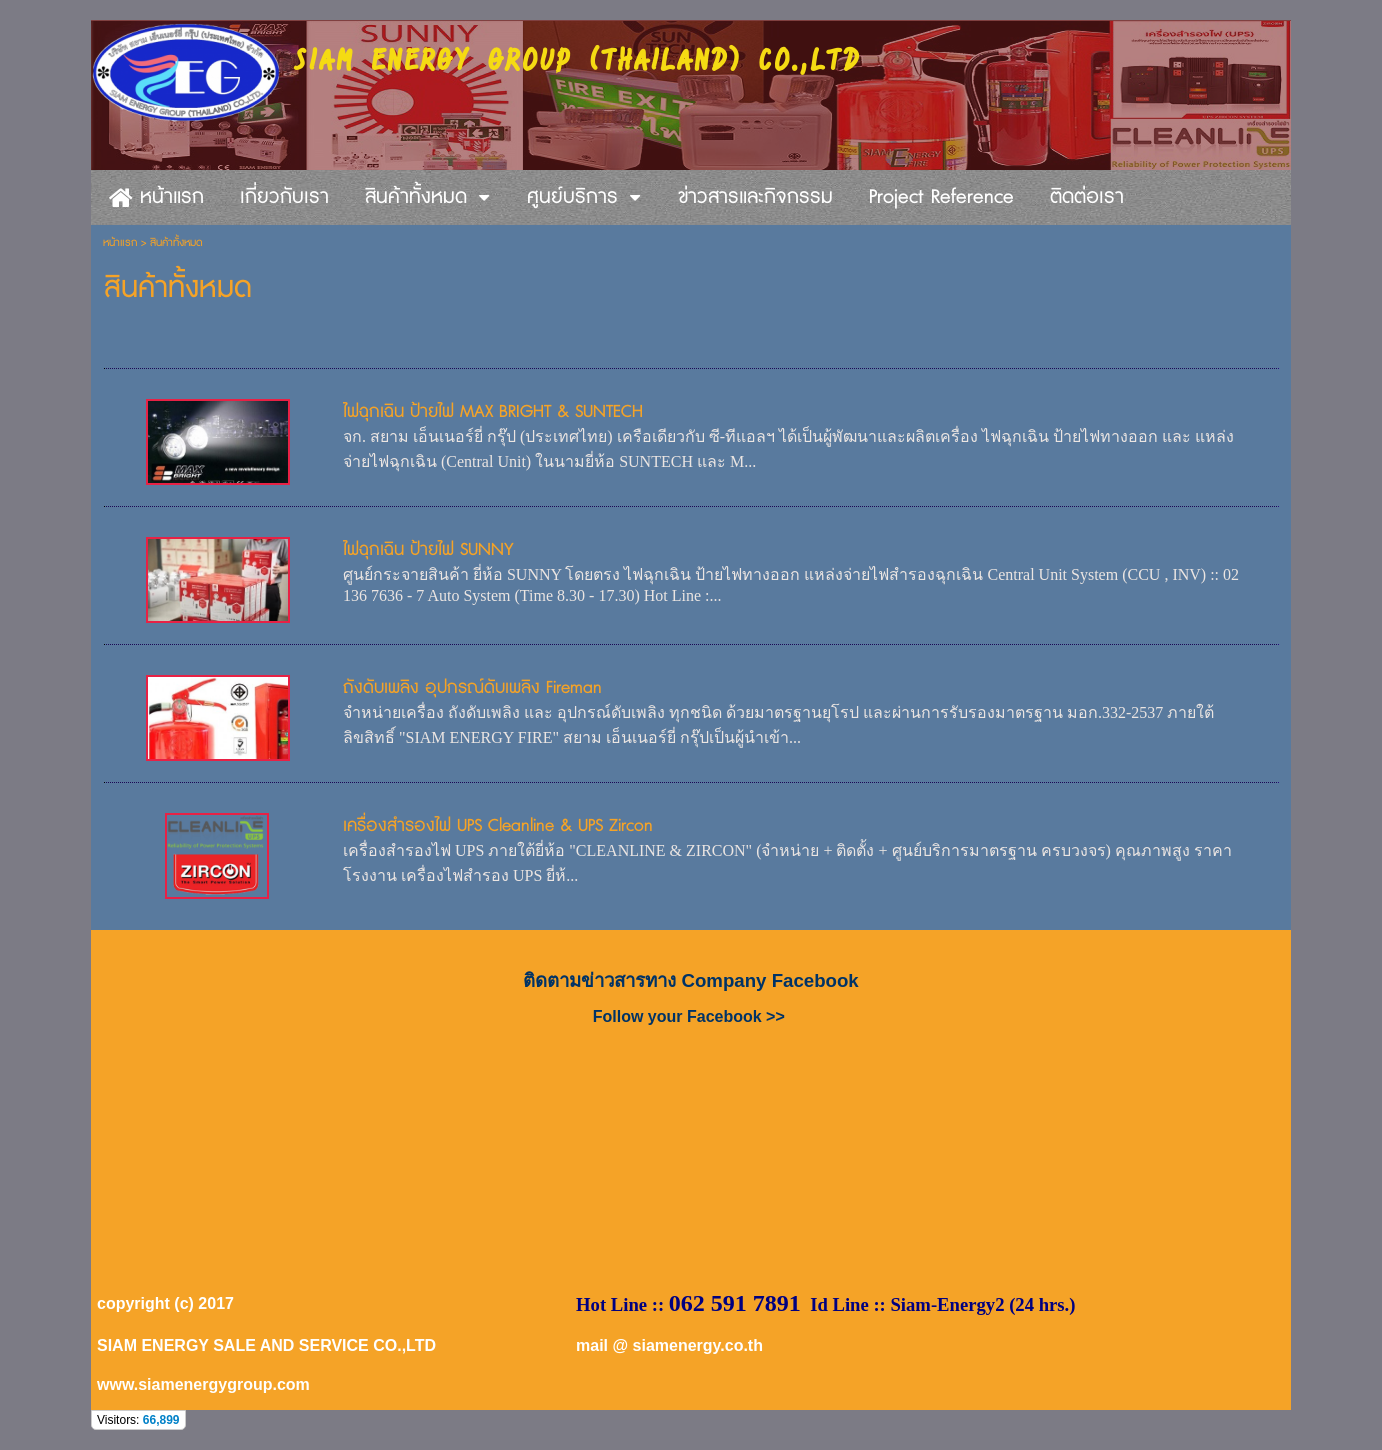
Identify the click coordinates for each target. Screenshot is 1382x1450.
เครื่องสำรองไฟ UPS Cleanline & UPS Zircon (498, 825)
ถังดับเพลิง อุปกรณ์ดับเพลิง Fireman (472, 687)
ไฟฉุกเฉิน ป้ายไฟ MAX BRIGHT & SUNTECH (493, 411)
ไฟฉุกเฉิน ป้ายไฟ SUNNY (428, 549)
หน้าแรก (120, 242)
